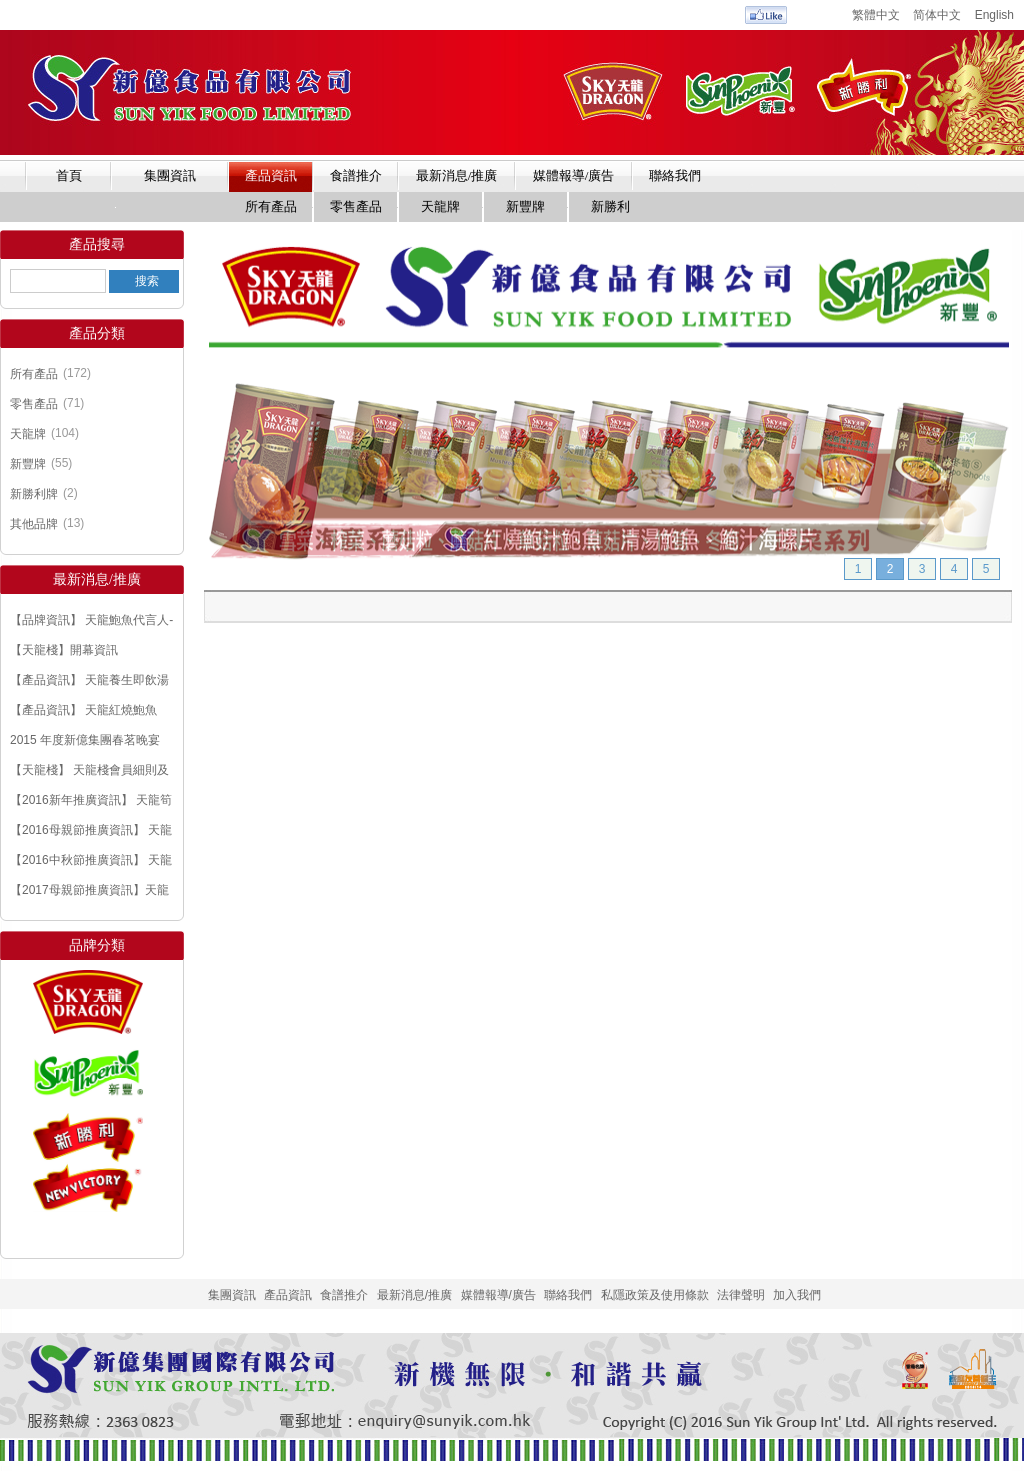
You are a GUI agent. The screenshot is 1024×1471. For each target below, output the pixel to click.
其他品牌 (34, 524)
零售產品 (34, 404)
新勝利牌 (34, 494)
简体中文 (937, 15)
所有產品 (34, 374)
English (994, 15)
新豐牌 (28, 464)
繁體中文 (876, 15)
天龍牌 (28, 434)
